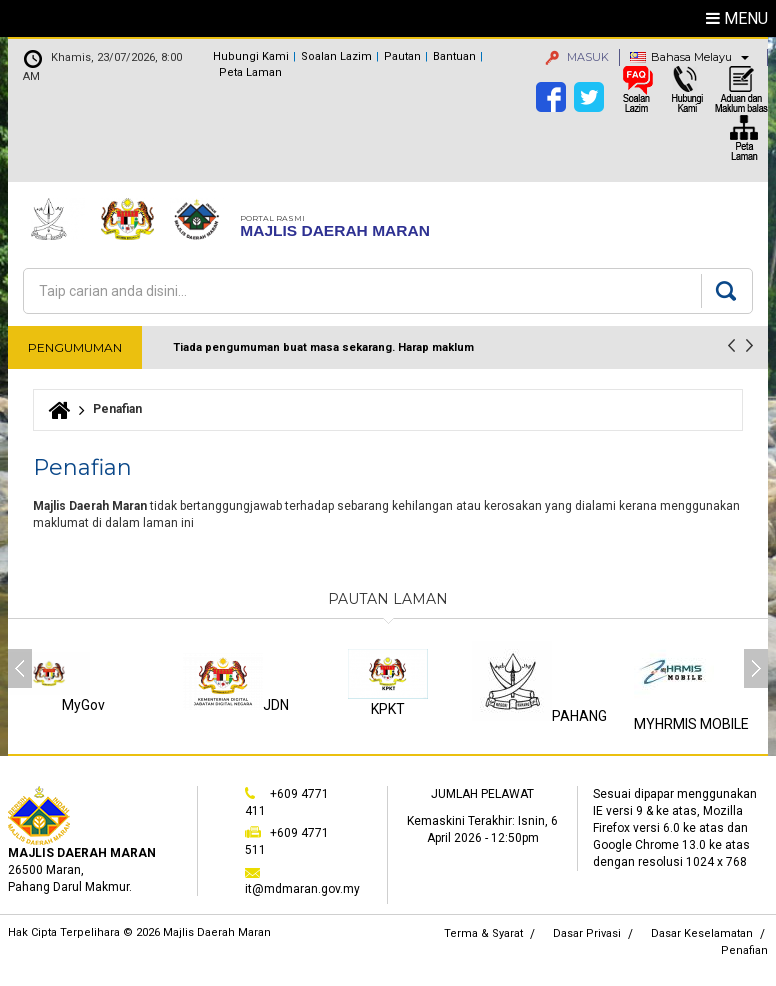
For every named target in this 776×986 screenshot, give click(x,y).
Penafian (744, 950)
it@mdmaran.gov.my (302, 889)
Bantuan (454, 56)
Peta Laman (250, 72)
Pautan (402, 56)
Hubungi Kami (251, 56)
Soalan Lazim (336, 56)
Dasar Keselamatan (702, 933)
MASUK (577, 57)
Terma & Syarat (483, 933)
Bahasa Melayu (691, 57)
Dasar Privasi (587, 933)
